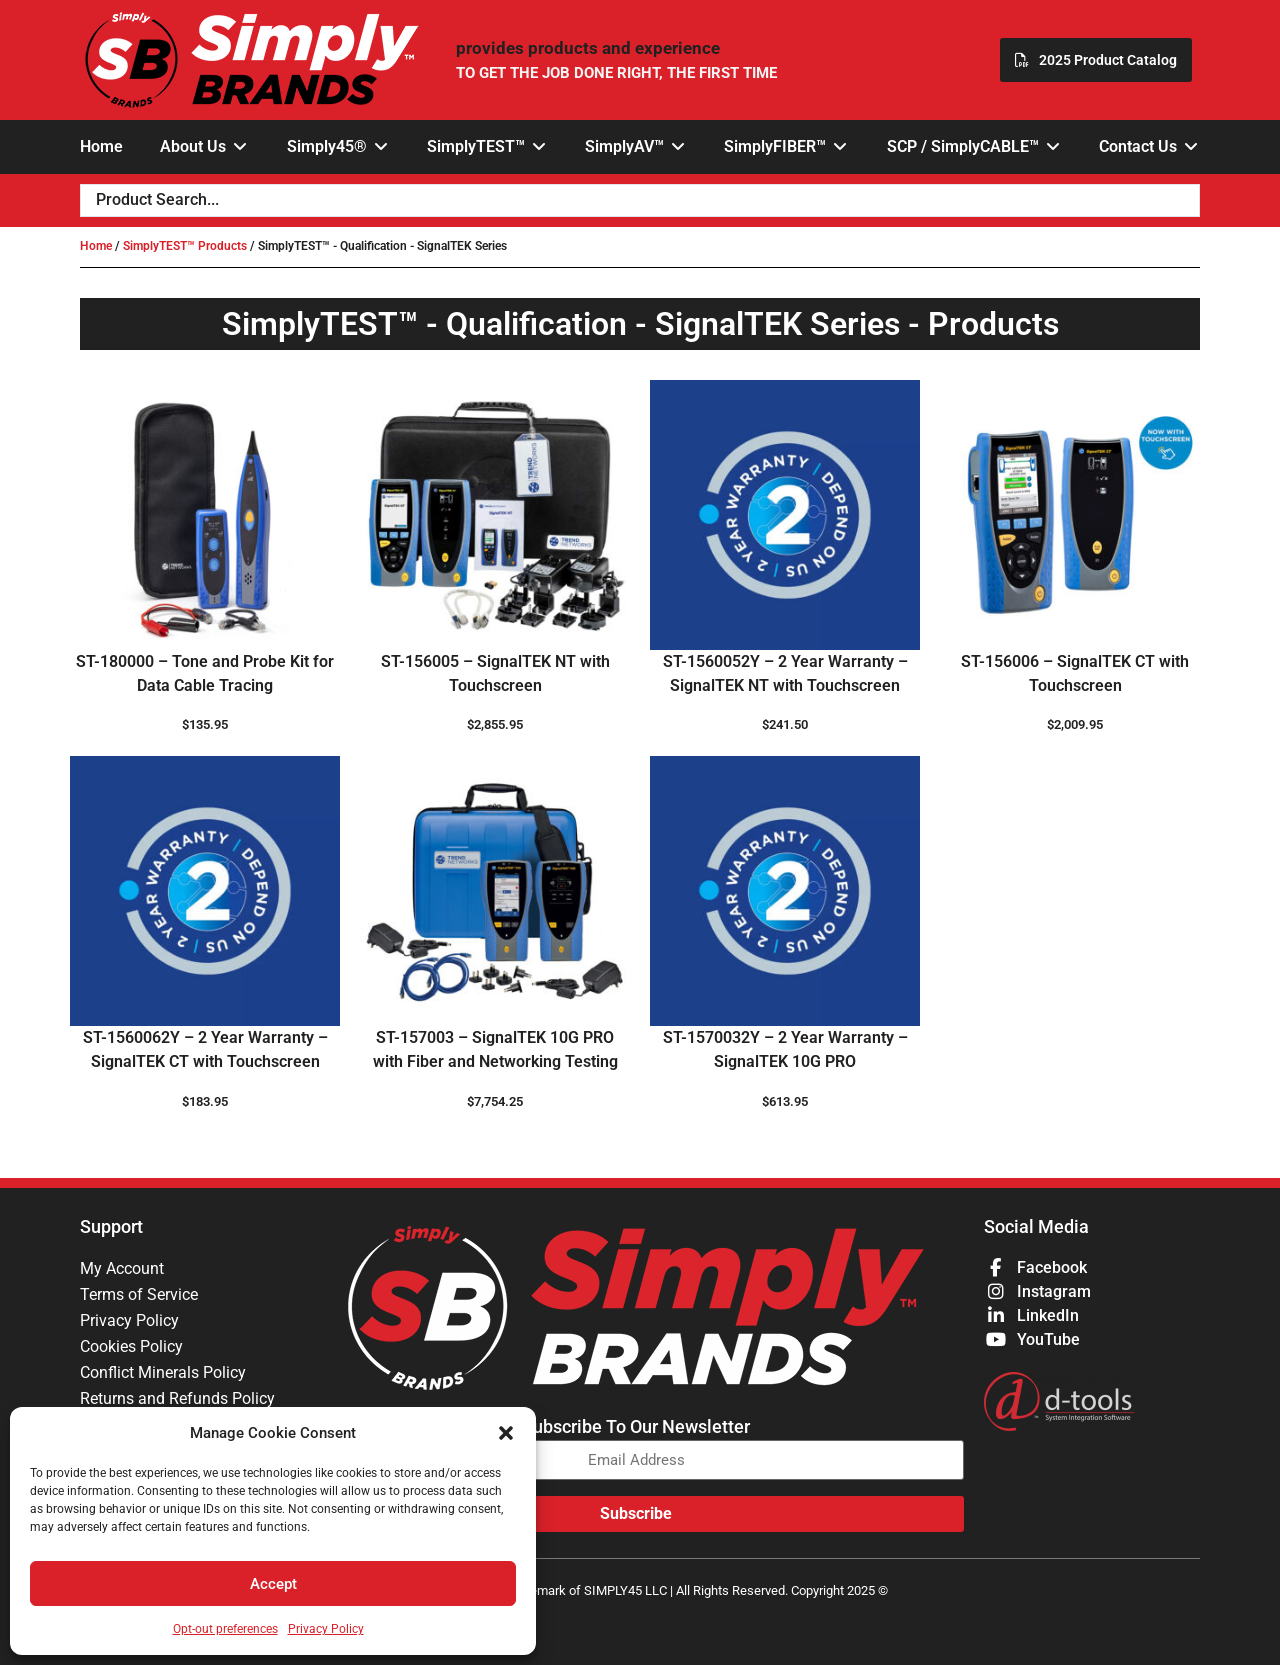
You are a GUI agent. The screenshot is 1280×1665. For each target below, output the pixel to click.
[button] (506, 1433)
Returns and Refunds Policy (177, 1398)
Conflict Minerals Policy (163, 1372)
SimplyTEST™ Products (185, 246)
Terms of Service (139, 1294)
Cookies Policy (131, 1346)
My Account (122, 1268)
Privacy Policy (326, 1629)
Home (96, 246)
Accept (273, 1584)
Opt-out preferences (225, 1629)
